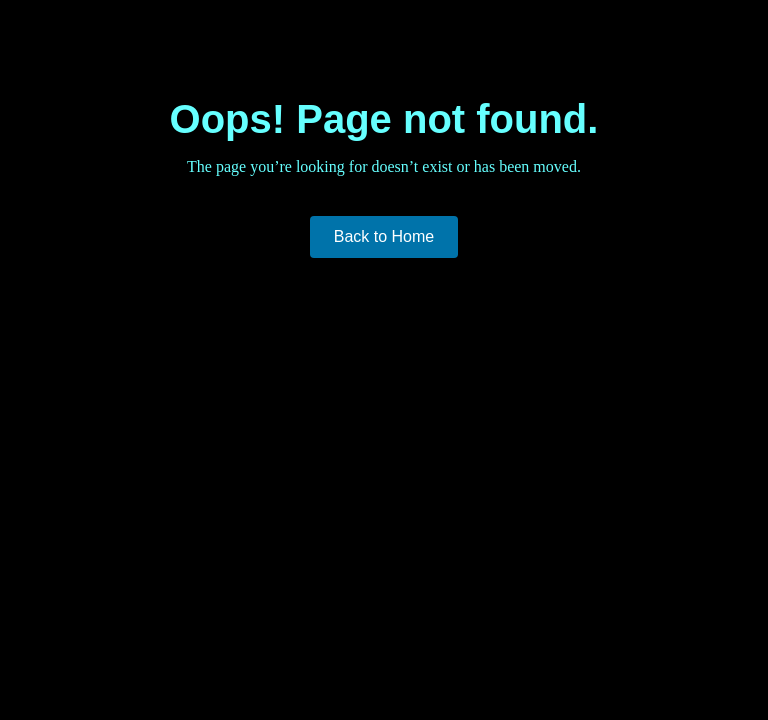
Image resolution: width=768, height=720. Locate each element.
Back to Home (384, 236)
